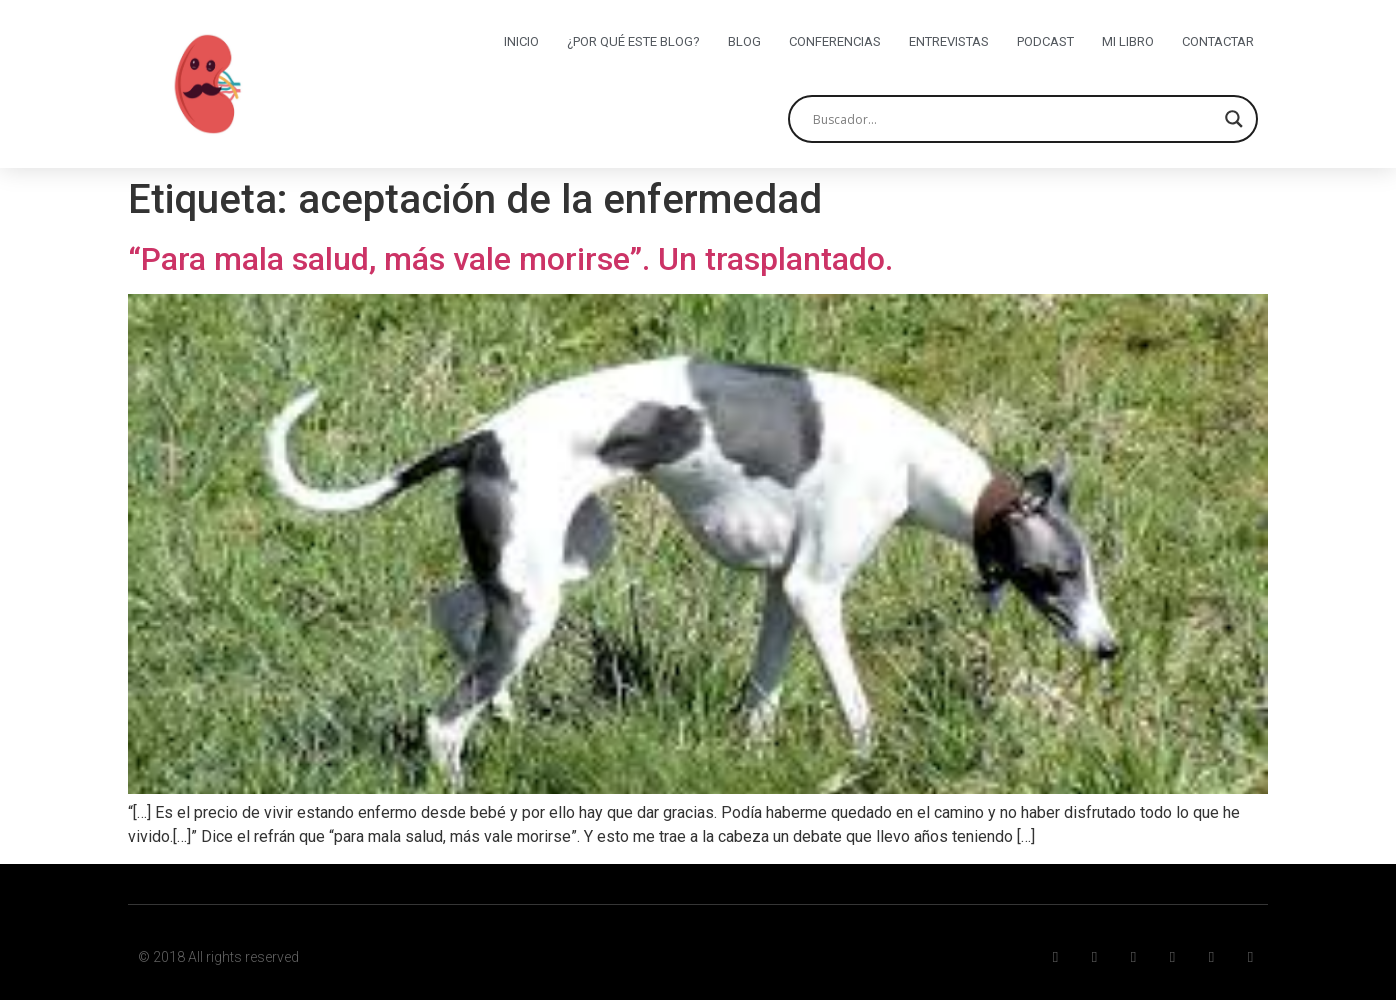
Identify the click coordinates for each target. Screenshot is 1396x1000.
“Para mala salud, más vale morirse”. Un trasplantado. (510, 259)
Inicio (521, 41)
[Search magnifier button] (1234, 119)
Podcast (1045, 41)
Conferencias (835, 41)
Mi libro (1128, 41)
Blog (744, 41)
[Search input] (1014, 119)
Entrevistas (949, 41)
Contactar (1218, 41)
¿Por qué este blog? (633, 41)
